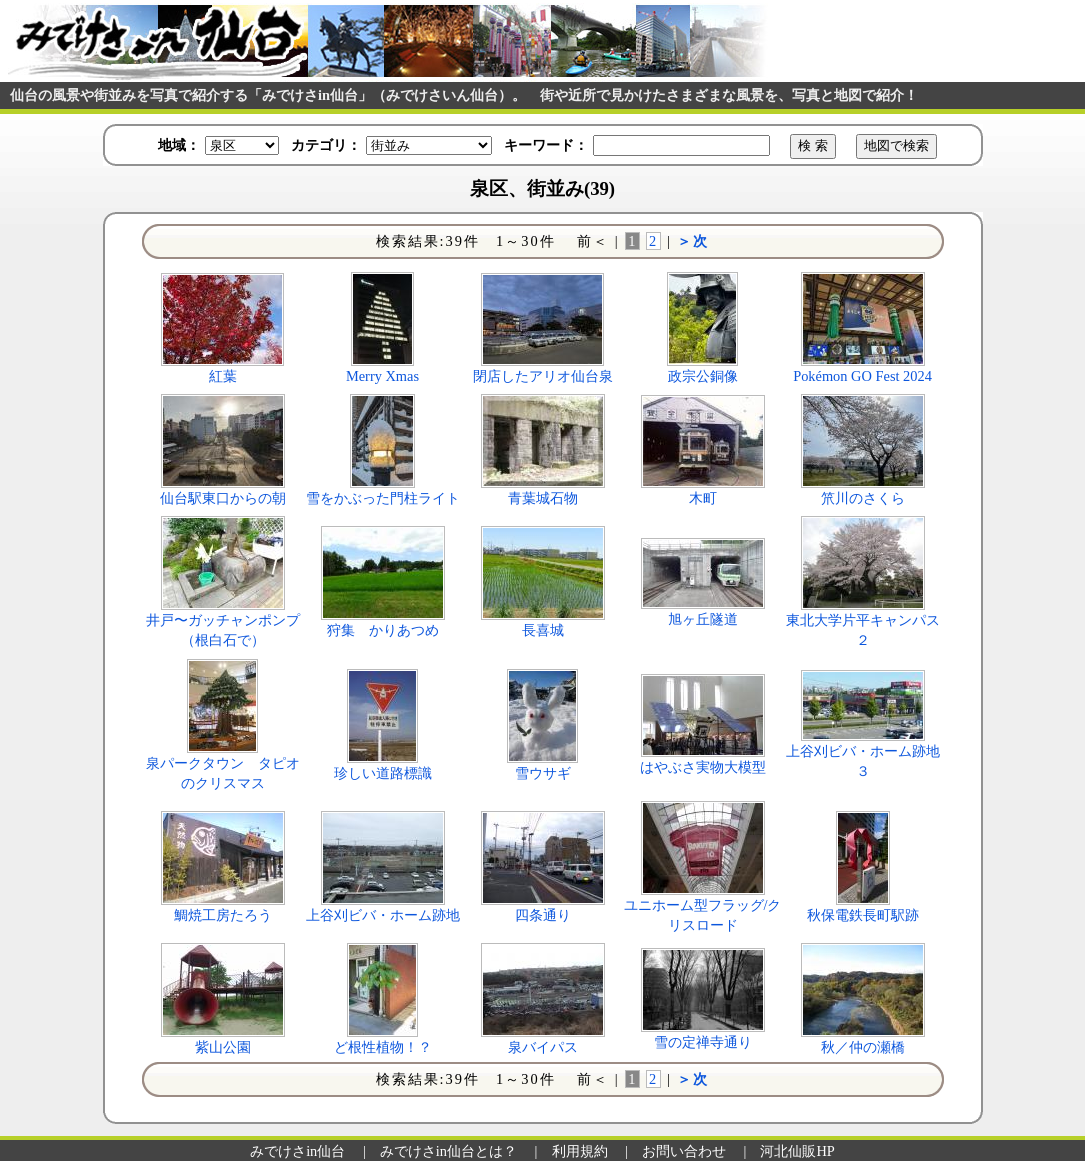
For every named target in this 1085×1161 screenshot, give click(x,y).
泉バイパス (543, 1047)
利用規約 (580, 1151)
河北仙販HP (797, 1151)
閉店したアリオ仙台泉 (543, 376)
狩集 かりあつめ (383, 630)
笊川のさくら (863, 498)
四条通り (543, 915)
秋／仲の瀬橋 (863, 1047)
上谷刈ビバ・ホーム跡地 (383, 915)
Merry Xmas (382, 376)
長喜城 (543, 630)
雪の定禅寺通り (703, 1042)
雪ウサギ (543, 773)
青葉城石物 (543, 498)
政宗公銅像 (703, 376)
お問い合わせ (684, 1151)
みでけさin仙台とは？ (448, 1151)
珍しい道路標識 (383, 773)
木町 (703, 498)
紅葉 (223, 376)
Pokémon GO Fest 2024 (862, 376)
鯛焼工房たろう (223, 915)
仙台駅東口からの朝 (223, 498)
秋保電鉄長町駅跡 (863, 915)
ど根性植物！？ (383, 1047)
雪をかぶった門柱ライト (383, 498)
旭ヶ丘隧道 (703, 619)
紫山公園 (223, 1047)
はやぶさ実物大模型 (703, 767)
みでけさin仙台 (297, 1151)
